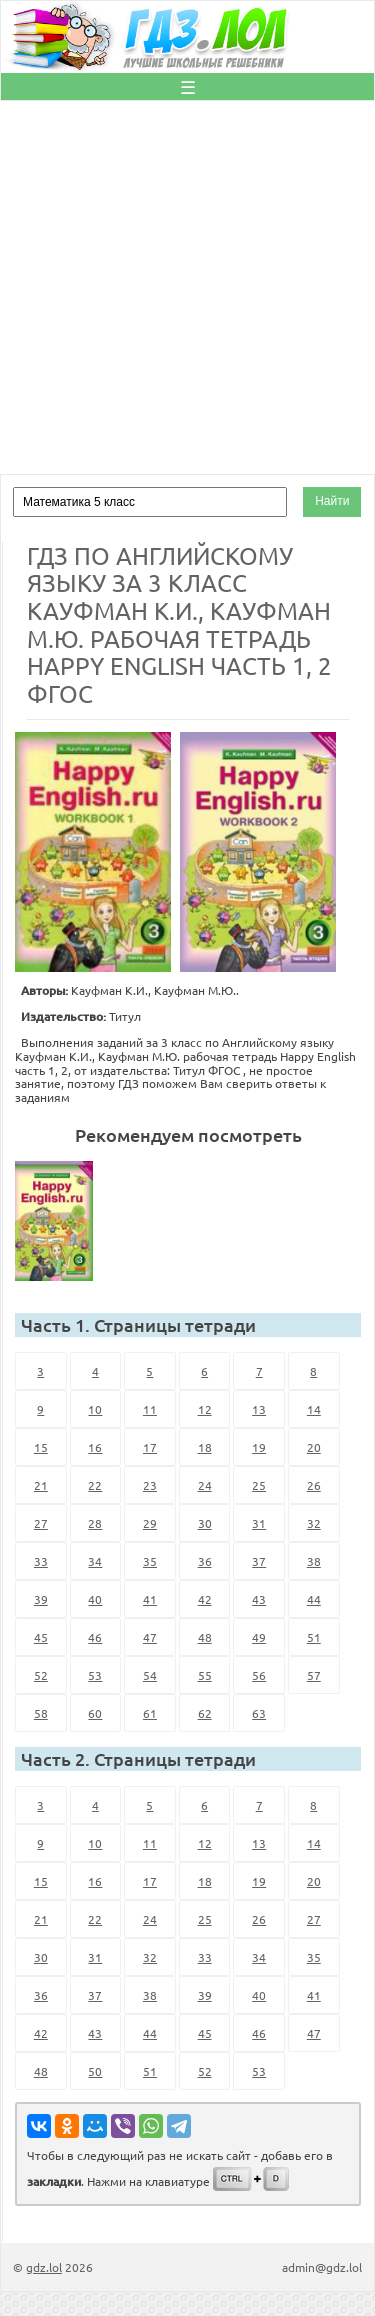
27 (41, 1523)
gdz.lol (44, 2267)
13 (259, 1409)
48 (205, 1637)
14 (314, 1409)
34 (95, 1561)
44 (314, 1599)
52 (41, 1675)
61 (150, 1713)
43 (259, 1599)
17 (150, 1447)
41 (150, 1599)
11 (150, 1409)
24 (205, 1485)
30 (205, 1523)
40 (95, 1599)
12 (205, 1409)
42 (205, 1599)
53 (95, 1675)
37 (259, 1561)
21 (41, 1485)
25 (259, 1485)
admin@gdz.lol (322, 2267)
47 (150, 1637)
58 (41, 1713)
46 (95, 1637)
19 (259, 1447)
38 (314, 1561)
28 (95, 1523)
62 (205, 1713)
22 (95, 1485)
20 (314, 1447)
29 (150, 1523)
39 (41, 1599)
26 (314, 1485)
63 (259, 1713)
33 (41, 1561)
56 (259, 1675)
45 (41, 1637)
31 (259, 1523)
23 (150, 1485)
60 (95, 1713)
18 (205, 1447)
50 (95, 2071)
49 (259, 1637)
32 (314, 1523)
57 (314, 1675)
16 (95, 1447)
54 (150, 1675)
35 (150, 1561)
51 (314, 1637)
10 (95, 1409)
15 (41, 1447)
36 (205, 1561)
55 (205, 1675)
